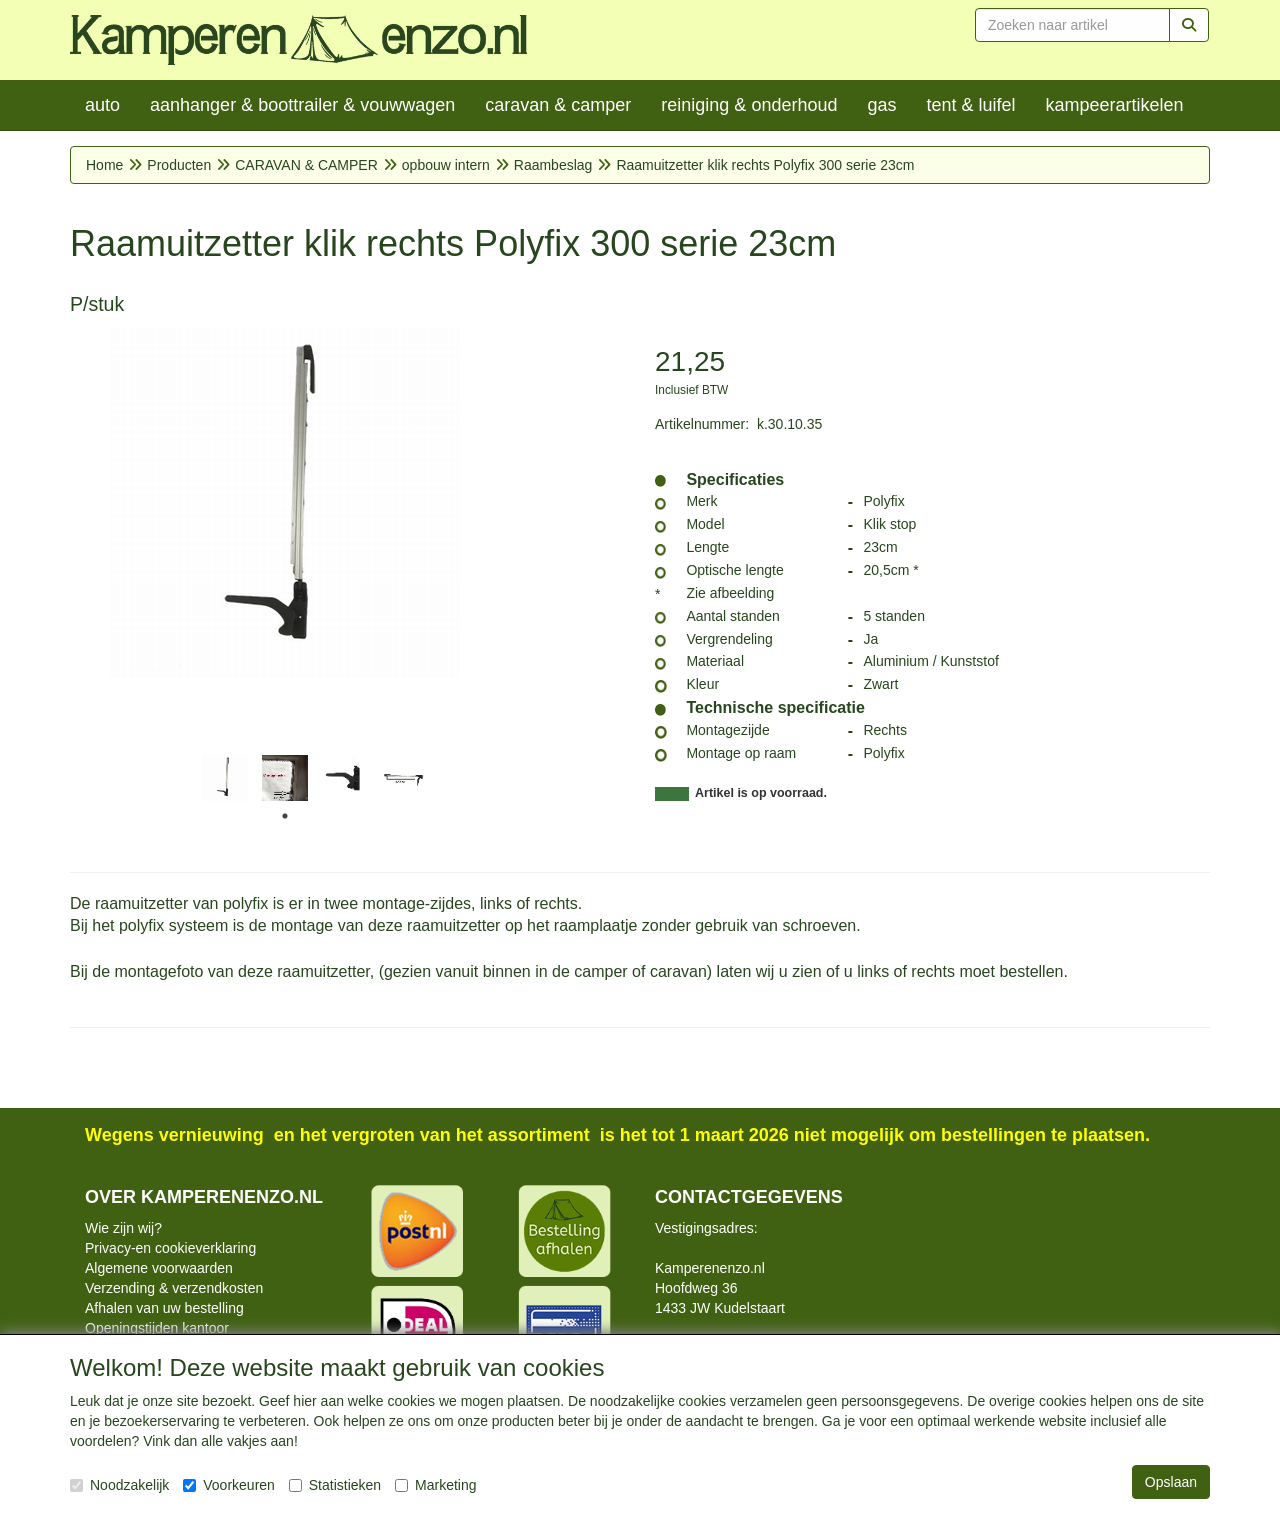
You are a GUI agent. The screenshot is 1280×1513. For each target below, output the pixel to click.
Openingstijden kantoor (157, 1328)
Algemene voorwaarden (159, 1268)
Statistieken (335, 1485)
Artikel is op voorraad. (761, 793)
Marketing (435, 1485)
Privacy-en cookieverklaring (170, 1248)
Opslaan (1171, 1482)
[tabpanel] (225, 778)
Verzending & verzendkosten (174, 1288)
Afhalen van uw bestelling (164, 1308)
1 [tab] (285, 816)
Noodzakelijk (119, 1485)
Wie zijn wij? (123, 1228)
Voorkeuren (229, 1485)
